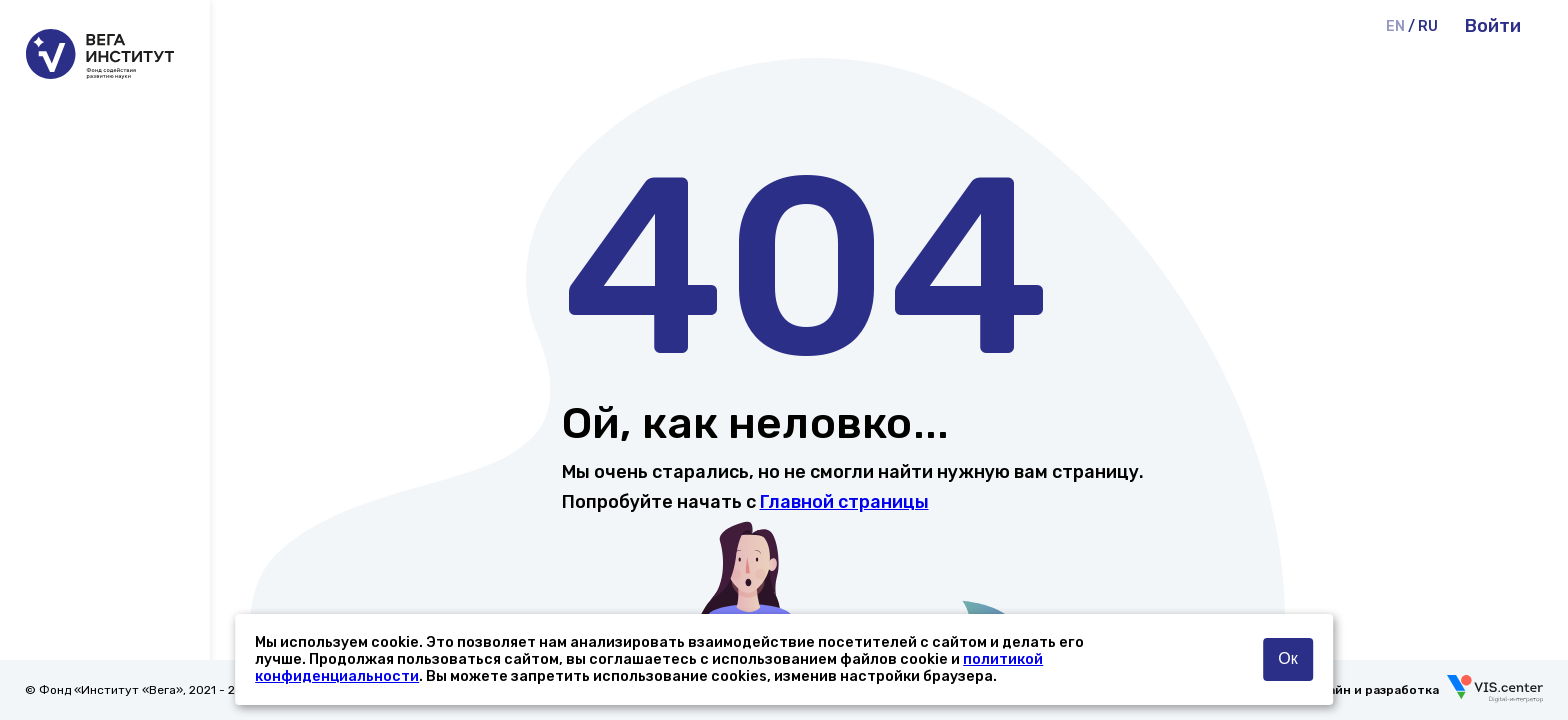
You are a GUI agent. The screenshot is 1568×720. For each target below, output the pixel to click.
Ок (1287, 658)
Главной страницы (844, 502)
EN (1395, 26)
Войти (1493, 26)
